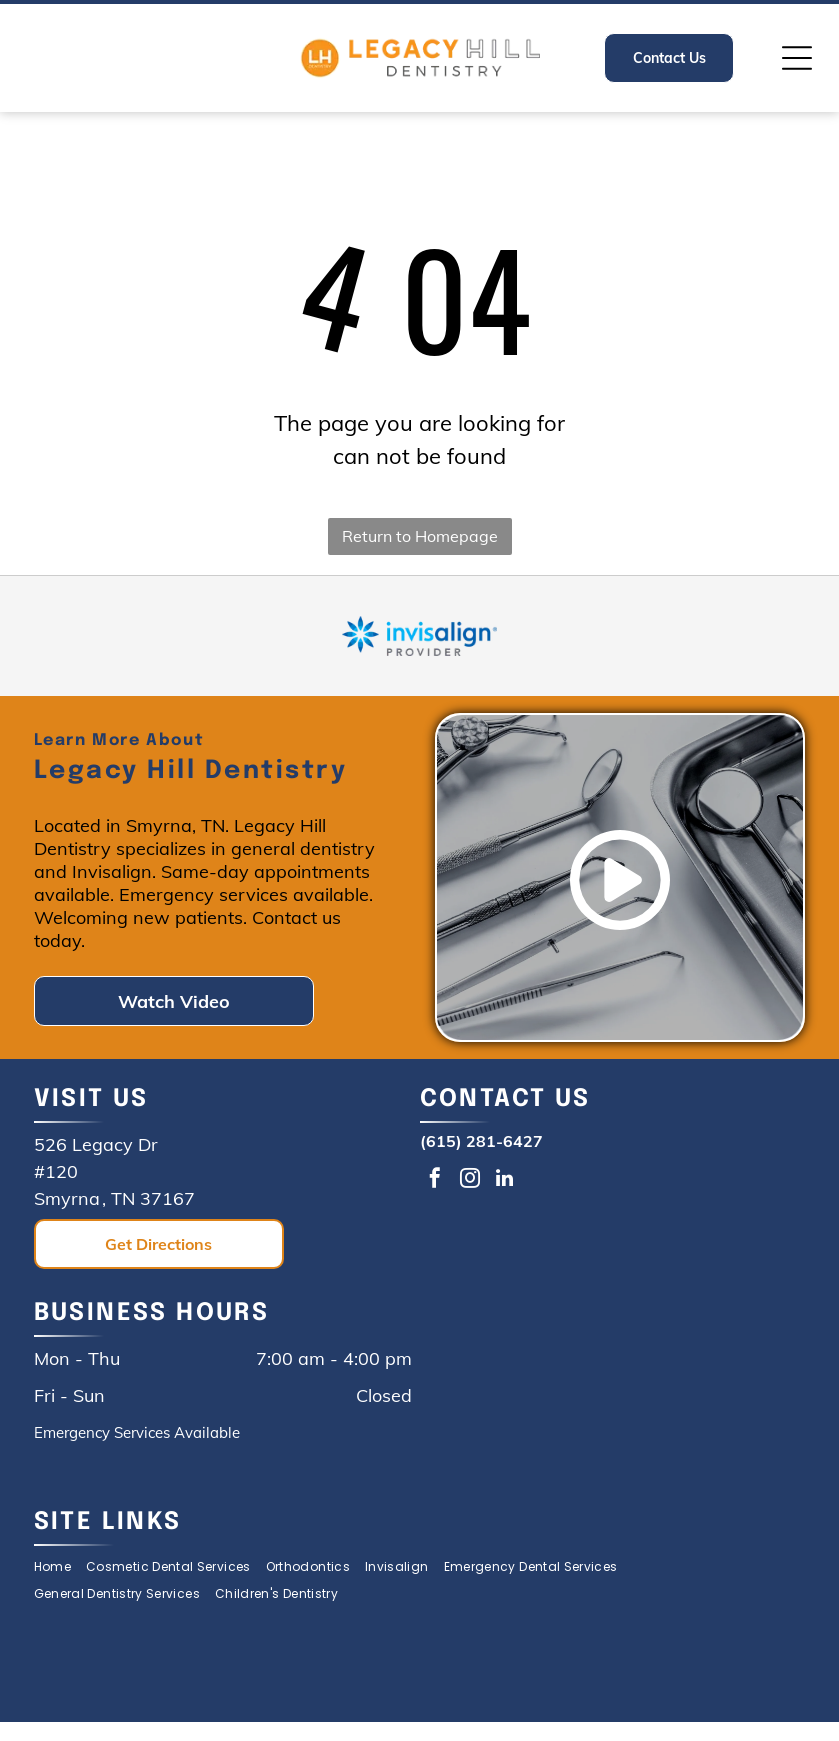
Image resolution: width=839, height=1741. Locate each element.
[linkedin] (505, 1180)
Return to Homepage (420, 536)
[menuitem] (60, 1567)
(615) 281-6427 (481, 1141)
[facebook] (435, 1180)
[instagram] (470, 1180)
